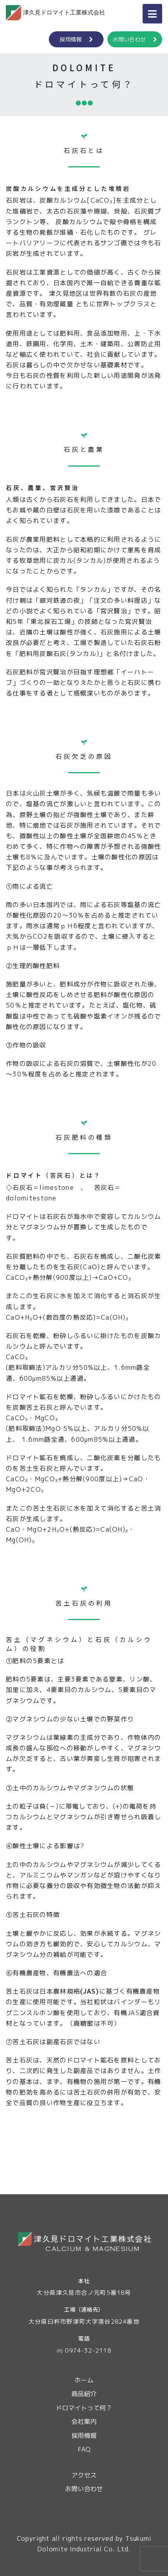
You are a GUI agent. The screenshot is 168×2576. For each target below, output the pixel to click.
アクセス (84, 2475)
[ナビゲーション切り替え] (152, 13)
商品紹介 (84, 2393)
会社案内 (84, 2421)
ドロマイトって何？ (84, 2408)
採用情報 (76, 39)
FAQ (84, 2449)
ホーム (84, 2380)
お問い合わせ (135, 39)
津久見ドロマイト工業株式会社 (55, 13)
